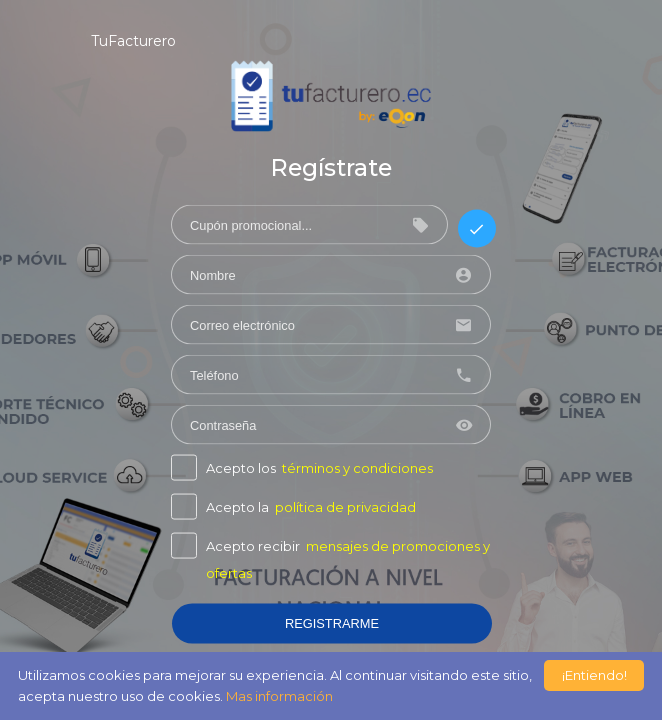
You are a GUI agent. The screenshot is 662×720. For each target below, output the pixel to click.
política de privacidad (345, 507)
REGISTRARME (332, 623)
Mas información (279, 696)
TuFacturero (133, 41)
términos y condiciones (357, 468)
